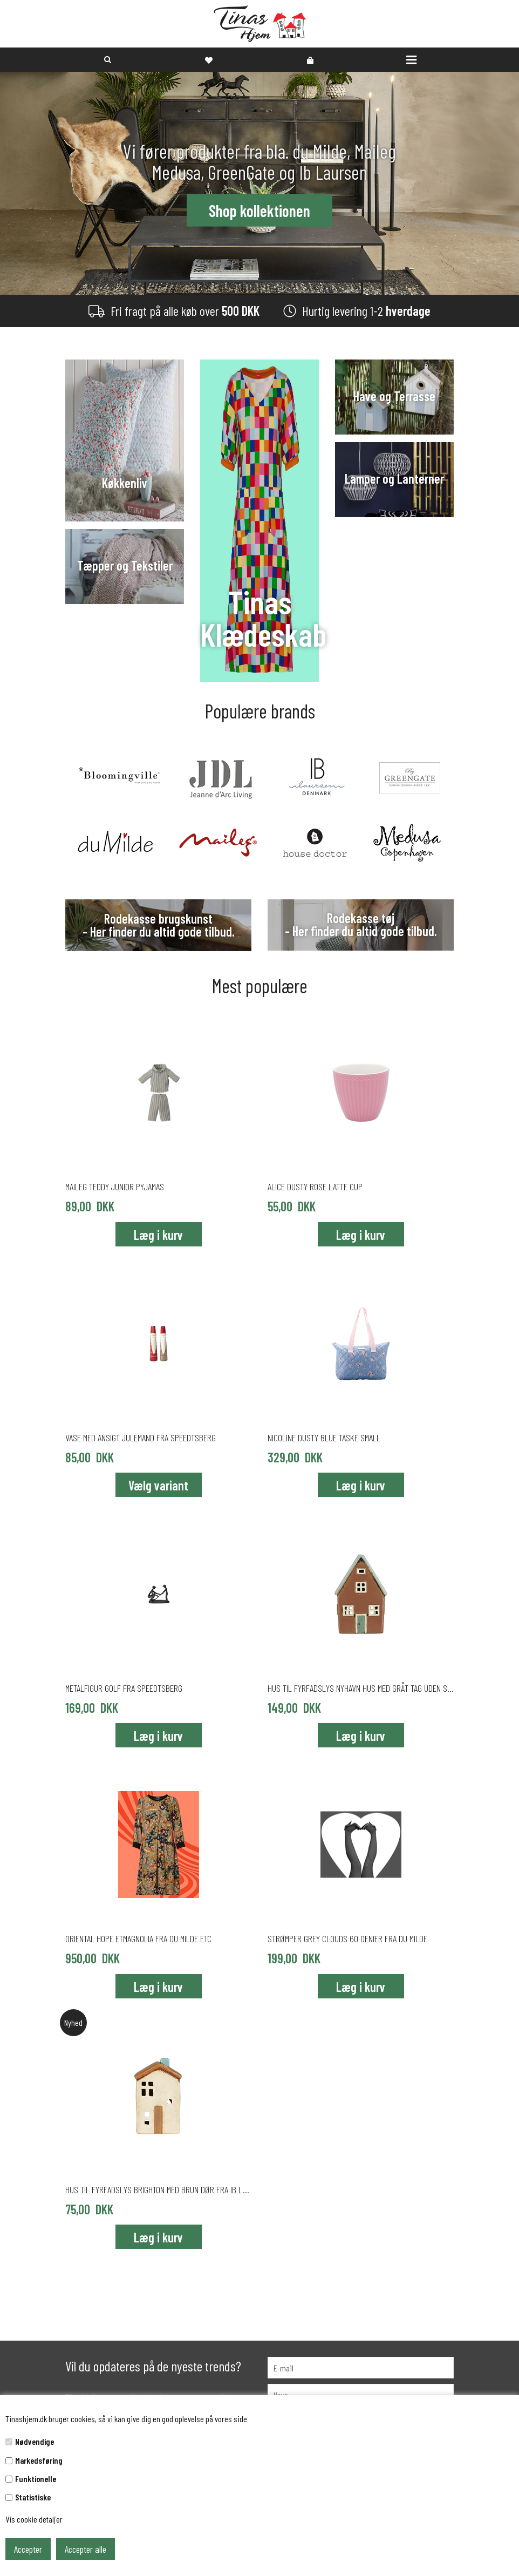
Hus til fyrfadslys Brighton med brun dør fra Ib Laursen (158, 2189)
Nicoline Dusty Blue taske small (324, 1437)
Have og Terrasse (394, 396)
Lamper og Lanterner (394, 478)
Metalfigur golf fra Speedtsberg (123, 1688)
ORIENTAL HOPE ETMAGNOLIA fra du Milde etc (138, 1938)
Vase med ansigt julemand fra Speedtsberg (140, 1437)
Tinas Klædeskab (259, 617)
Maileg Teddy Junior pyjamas (114, 1186)
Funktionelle (35, 2478)
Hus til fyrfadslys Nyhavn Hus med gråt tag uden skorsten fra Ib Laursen (361, 1688)
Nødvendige (34, 2441)
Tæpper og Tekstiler (125, 565)
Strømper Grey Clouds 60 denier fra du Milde (347, 1938)
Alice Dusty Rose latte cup (315, 1186)
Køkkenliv (124, 483)
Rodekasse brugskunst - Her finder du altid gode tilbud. (159, 925)
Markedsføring (39, 2460)
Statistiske (33, 2497)
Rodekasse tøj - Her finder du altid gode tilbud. (361, 925)
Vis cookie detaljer (34, 2519)
